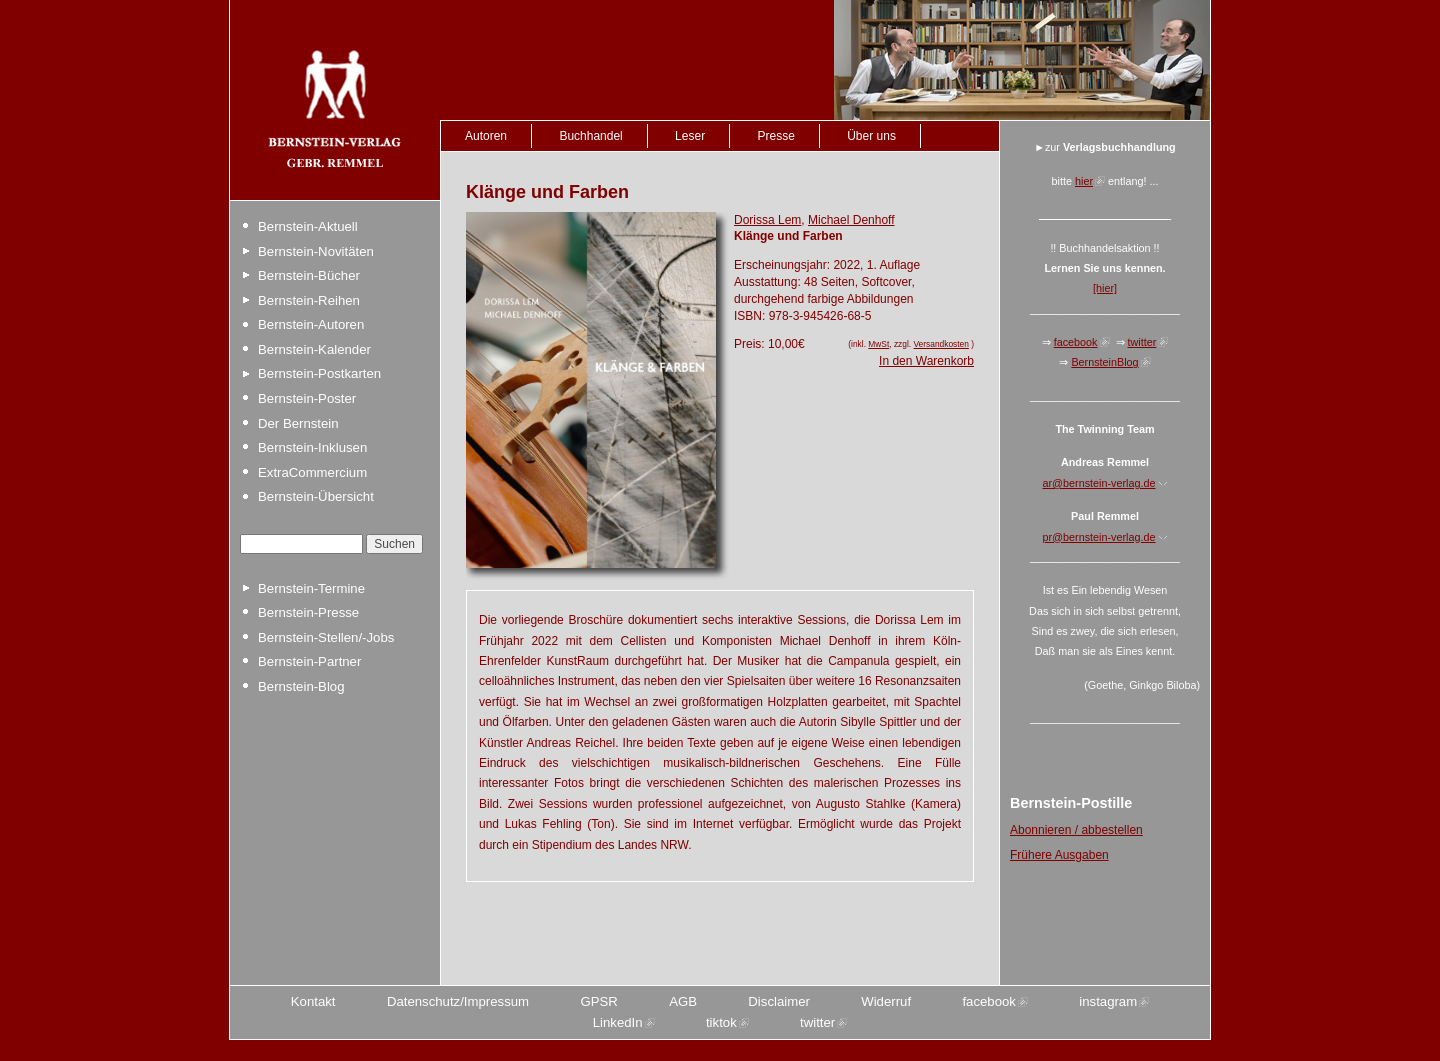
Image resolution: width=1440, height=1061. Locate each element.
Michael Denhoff (851, 220)
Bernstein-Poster (307, 398)
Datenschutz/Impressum (458, 1001)
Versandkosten (940, 344)
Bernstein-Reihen (309, 300)
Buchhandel (590, 136)
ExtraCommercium (312, 472)
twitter (1142, 342)
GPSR (598, 1001)
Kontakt (313, 1001)
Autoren (486, 136)
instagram (1108, 1001)
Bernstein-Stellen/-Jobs (326, 637)
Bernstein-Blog (301, 686)
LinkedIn (618, 1022)
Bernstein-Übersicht (316, 496)
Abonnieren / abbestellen (1076, 830)
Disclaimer (779, 1001)
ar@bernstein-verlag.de (1099, 483)
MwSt (878, 344)
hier (1084, 181)
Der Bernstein (298, 423)
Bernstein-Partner (309, 661)
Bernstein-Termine (311, 588)
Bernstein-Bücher (309, 275)
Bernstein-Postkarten (319, 373)
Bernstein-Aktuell (308, 226)
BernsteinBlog (1104, 362)
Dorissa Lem (767, 220)
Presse (775, 136)
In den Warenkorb (926, 361)
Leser (690, 136)
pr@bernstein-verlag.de (1099, 537)
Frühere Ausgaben (1059, 855)
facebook (1076, 342)
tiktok (721, 1022)
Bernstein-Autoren (311, 324)
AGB (683, 1001)
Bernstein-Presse (308, 612)
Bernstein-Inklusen (312, 447)
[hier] (1105, 288)
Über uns (871, 136)
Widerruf (886, 1001)
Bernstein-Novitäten (316, 251)
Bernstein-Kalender (314, 349)
